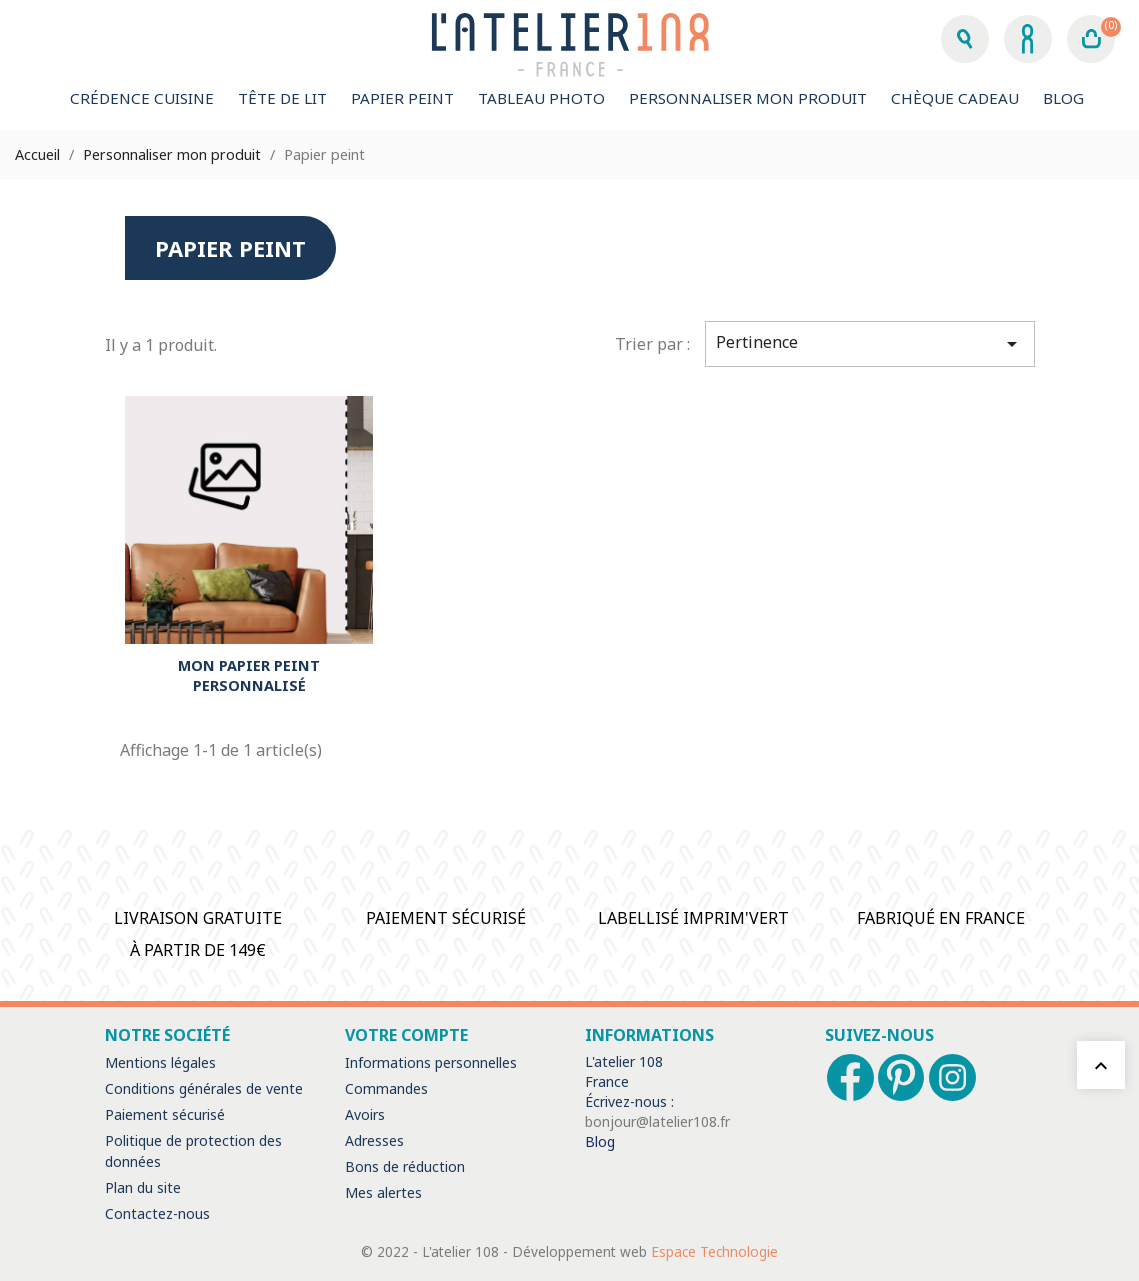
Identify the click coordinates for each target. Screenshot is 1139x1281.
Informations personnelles (431, 1062)
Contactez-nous (157, 1213)
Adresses (374, 1140)
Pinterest (901, 1077)
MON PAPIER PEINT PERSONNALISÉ (249, 675)
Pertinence (870, 343)
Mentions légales (160, 1062)
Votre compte (406, 1035)
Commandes (386, 1088)
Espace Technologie (714, 1251)
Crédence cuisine (142, 98)
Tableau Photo (541, 98)
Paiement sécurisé (165, 1114)
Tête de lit (282, 98)
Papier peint (402, 98)
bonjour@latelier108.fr (657, 1121)
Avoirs (365, 1114)
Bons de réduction (405, 1166)
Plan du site (143, 1187)
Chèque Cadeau (955, 98)
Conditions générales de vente (204, 1088)
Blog (1063, 98)
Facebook (850, 1077)
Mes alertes (383, 1192)
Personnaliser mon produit (748, 98)
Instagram (952, 1077)
